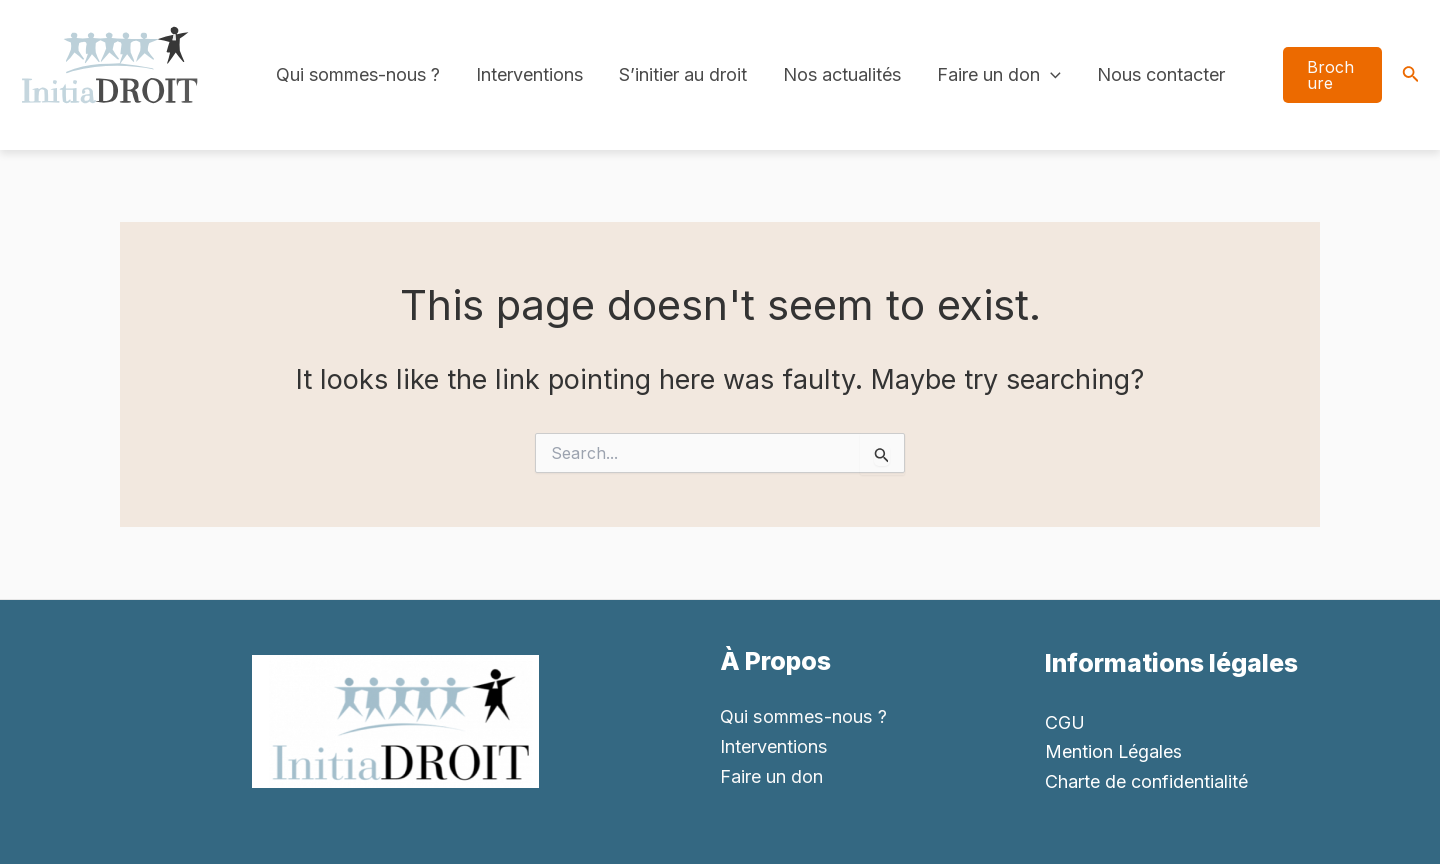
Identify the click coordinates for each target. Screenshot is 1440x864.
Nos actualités (842, 74)
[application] (1050, 75)
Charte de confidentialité (1146, 781)
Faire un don (999, 75)
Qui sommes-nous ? (358, 74)
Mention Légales (1114, 751)
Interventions (529, 74)
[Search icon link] (1411, 75)
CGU (1065, 722)
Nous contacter (1161, 74)
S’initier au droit (683, 74)
